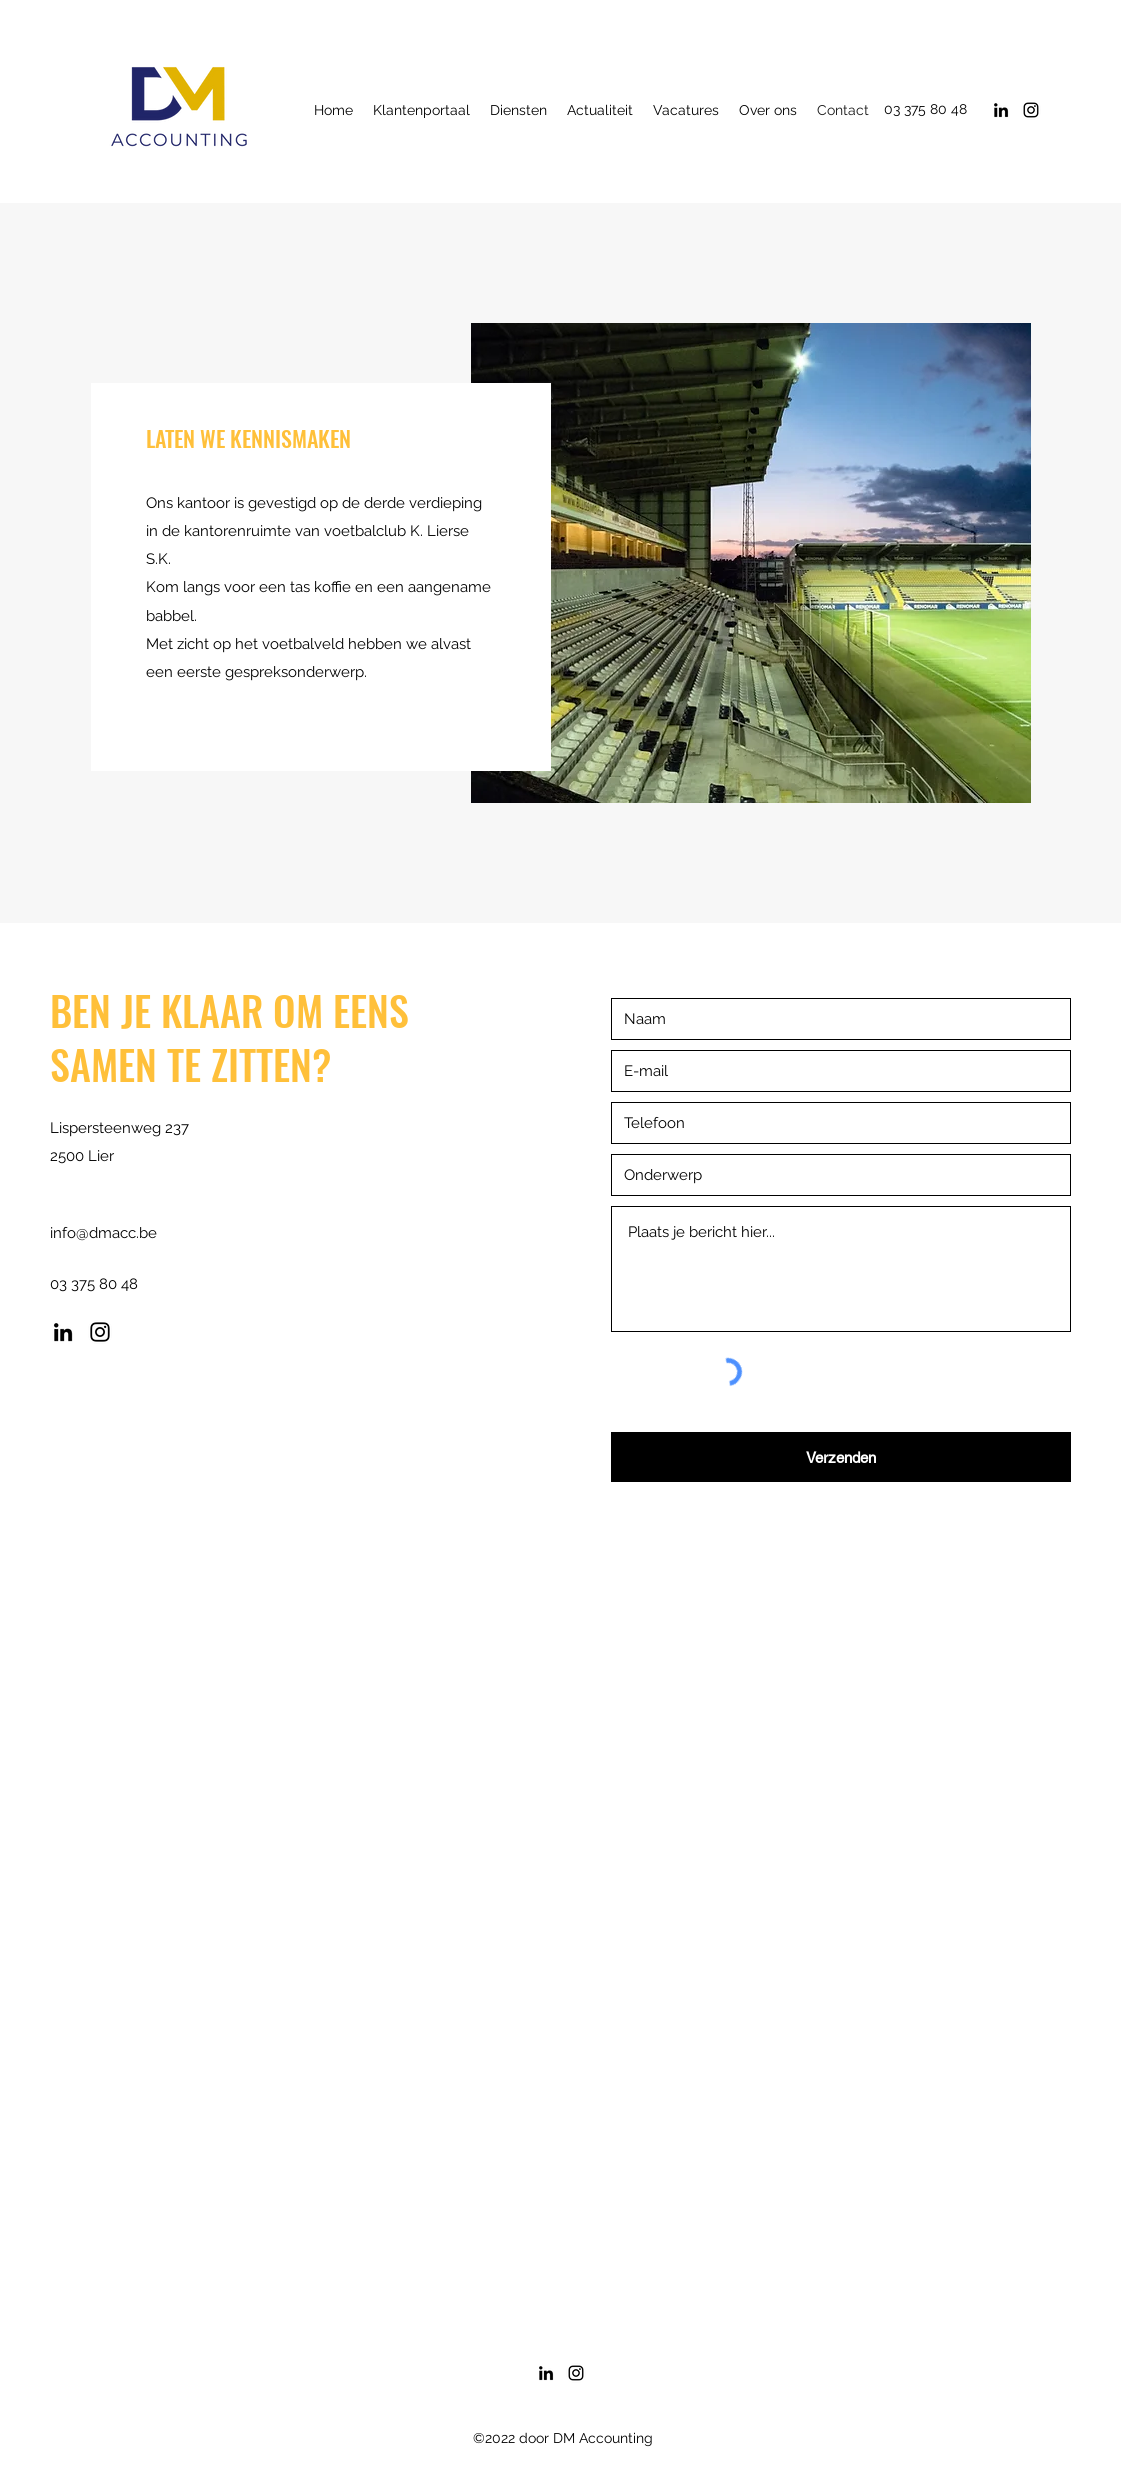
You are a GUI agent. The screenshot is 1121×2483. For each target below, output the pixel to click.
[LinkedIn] (1001, 110)
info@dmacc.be (103, 1233)
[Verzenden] (841, 1457)
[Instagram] (1031, 110)
